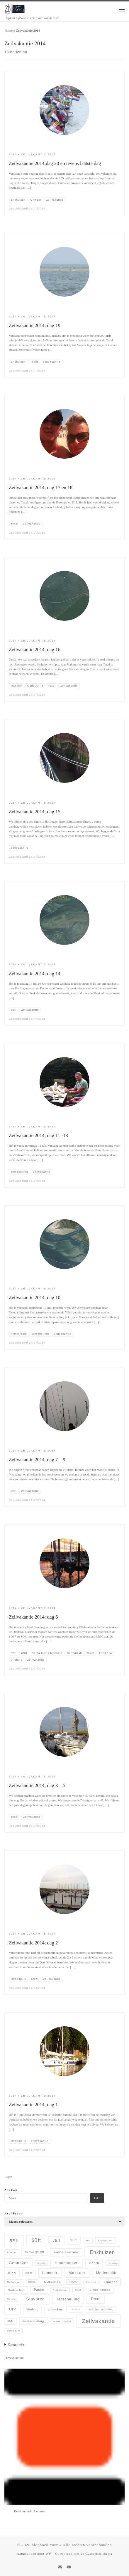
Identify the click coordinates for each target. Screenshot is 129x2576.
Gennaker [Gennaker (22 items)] (18, 2263)
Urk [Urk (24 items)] (12, 2309)
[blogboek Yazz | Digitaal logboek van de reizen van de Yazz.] (14, 8)
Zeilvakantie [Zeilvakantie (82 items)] (98, 2321)
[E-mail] (60, 2567)
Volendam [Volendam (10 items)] (55, 2309)
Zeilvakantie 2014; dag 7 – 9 (37, 1459)
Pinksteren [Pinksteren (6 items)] (60, 2290)
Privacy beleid (13, 2357)
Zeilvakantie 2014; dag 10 (34, 1297)
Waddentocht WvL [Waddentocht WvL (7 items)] (101, 2309)
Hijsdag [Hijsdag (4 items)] (41, 2263)
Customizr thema (98, 2553)
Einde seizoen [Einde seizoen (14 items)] (66, 2252)
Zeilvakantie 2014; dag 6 (33, 1617)
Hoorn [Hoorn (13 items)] (94, 2263)
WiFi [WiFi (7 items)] (10, 2321)
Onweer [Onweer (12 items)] (110, 2282)
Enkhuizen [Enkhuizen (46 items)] (102, 2252)
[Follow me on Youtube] (69, 2567)
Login (8, 2176)
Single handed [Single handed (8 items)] (100, 2289)
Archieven (13, 2213)
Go (97, 2198)
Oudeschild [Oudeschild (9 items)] (16, 2290)
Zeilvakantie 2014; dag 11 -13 (38, 1135)
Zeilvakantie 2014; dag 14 (34, 973)
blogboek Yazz (45, 2545)
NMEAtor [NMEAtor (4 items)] (74, 2282)
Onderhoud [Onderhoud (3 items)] (91, 2282)
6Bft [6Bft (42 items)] (36, 2240)
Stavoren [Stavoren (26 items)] (35, 2299)
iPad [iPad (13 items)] (12, 2273)
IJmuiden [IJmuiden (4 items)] (113, 2263)
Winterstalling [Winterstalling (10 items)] (33, 2321)
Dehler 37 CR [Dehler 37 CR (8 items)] (34, 2252)
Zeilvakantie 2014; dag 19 (34, 325)
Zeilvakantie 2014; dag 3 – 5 (37, 1785)
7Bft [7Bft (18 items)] (56, 2240)
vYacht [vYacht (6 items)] (76, 2309)
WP (48, 2553)
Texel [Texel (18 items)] (96, 2299)
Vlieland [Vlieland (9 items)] (32, 2309)
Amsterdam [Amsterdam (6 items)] (105, 2240)
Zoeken (11, 2190)
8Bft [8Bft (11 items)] (73, 2240)
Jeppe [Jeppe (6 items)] (29, 2272)
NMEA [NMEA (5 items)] (32, 2282)
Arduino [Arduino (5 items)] (11, 2252)
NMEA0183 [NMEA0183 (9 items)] (52, 2281)
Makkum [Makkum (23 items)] (77, 2273)
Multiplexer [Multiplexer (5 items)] (14, 2282)
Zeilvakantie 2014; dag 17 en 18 (40, 487)
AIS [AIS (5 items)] (88, 2240)
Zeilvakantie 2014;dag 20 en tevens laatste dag (55, 163)
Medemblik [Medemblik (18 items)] (106, 2273)
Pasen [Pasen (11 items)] (39, 2289)
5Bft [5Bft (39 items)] (14, 2240)
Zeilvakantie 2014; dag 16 (34, 649)
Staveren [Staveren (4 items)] (12, 2299)
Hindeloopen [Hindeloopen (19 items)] (67, 2263)
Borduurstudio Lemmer (29, 2511)
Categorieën (16, 2344)
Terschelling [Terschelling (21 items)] (68, 2299)
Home (8, 30)
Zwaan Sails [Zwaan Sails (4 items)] (13, 2331)
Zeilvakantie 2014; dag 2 (33, 1943)
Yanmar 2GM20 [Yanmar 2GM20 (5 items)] (61, 2321)
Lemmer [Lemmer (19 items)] (49, 2273)
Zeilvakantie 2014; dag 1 (33, 2104)
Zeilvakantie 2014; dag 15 (34, 811)
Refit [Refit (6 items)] (78, 2290)
